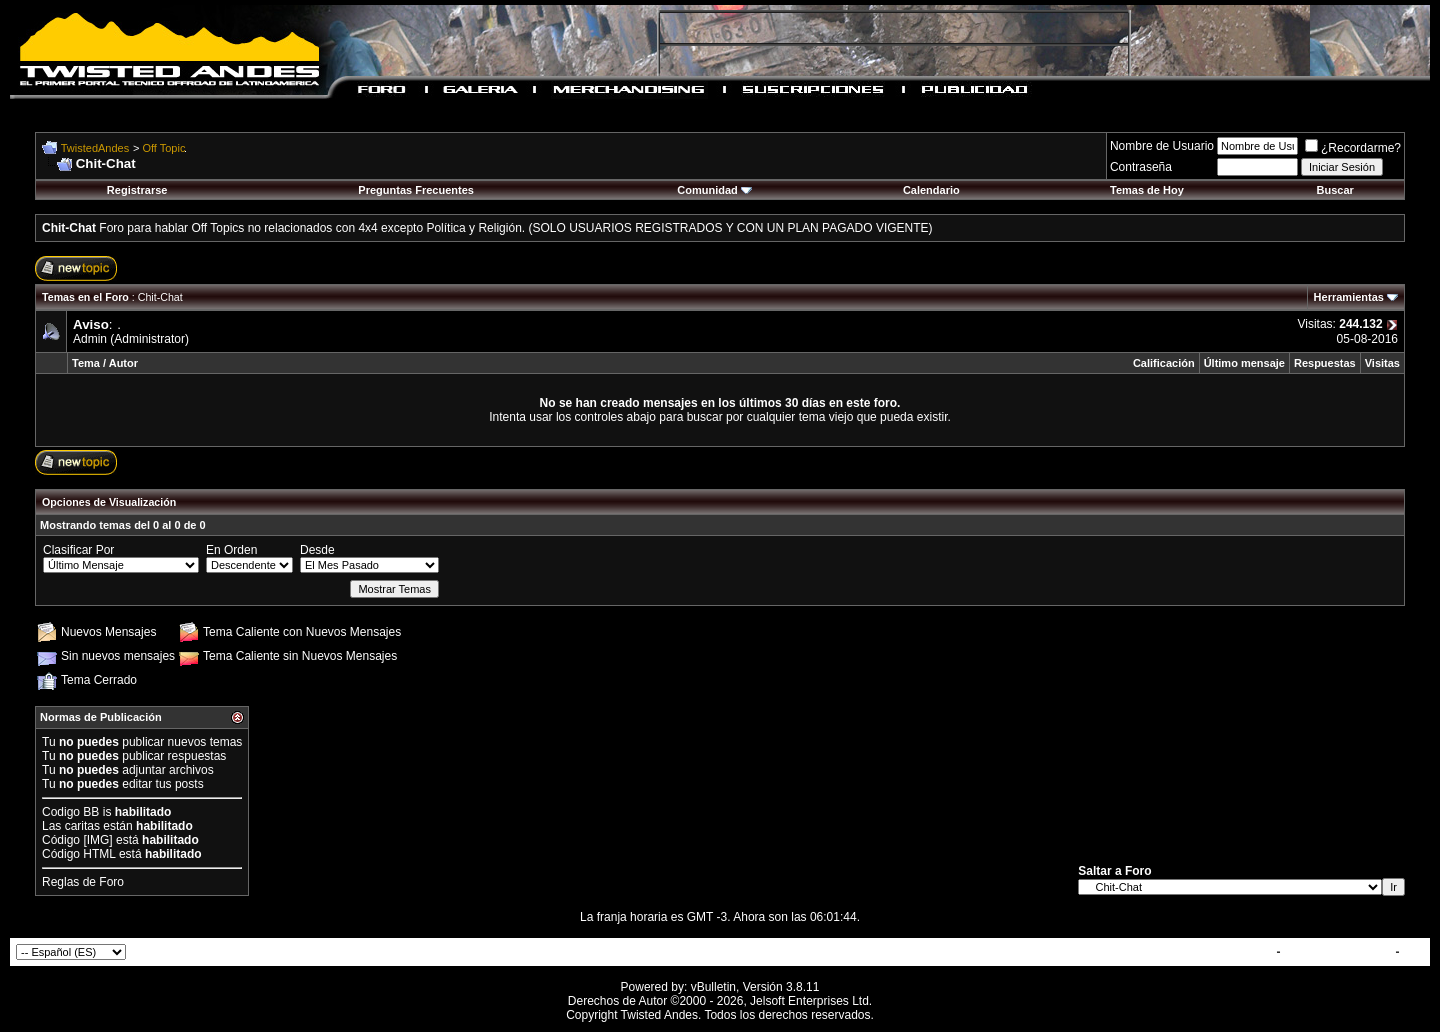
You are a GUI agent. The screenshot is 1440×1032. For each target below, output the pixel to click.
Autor (123, 363)
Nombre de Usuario (1162, 146)
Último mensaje (1244, 363)
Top (1413, 952)
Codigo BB (70, 812)
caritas (82, 826)
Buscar (1335, 190)
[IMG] (97, 840)
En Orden (231, 550)
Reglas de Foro (83, 882)
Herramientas (1349, 297)
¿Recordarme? (1353, 148)
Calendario (931, 190)
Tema (86, 363)
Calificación (1164, 363)
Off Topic (164, 148)
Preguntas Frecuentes (416, 190)
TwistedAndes (95, 148)
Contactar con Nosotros (1204, 952)
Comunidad (714, 190)
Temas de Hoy (1147, 190)
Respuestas (1325, 363)
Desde (317, 550)
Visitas (1382, 363)
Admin (90, 339)
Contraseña (1141, 167)
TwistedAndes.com (1338, 952)
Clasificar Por (78, 550)
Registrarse (137, 190)
